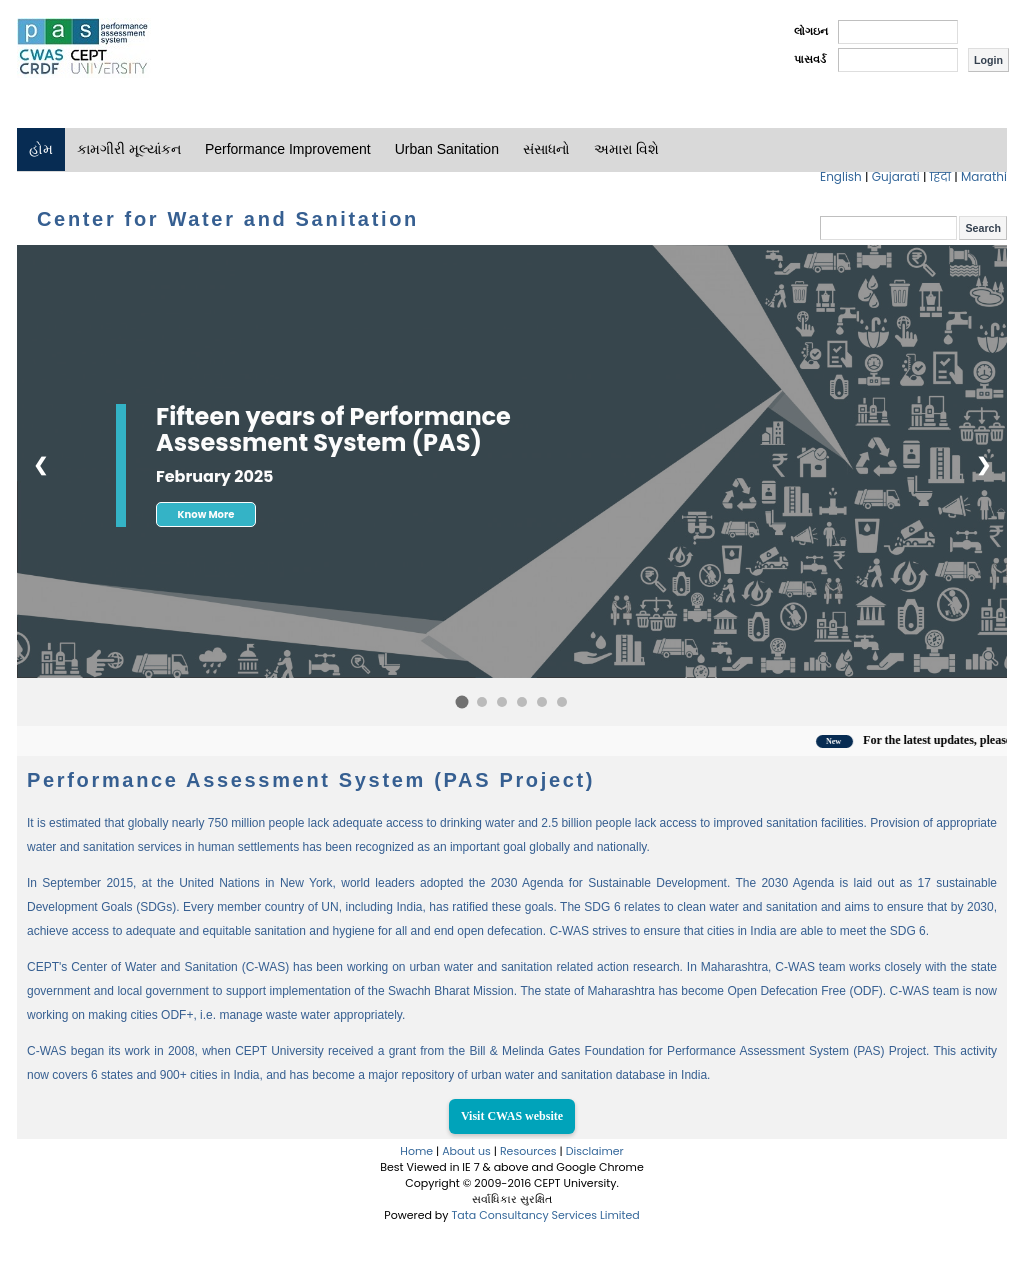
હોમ (41, 149)
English (842, 176)
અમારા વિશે (626, 149)
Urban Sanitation (447, 149)
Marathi (984, 176)
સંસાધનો (546, 149)
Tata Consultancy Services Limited (545, 1215)
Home (416, 1151)
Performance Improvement (288, 149)
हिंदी (942, 176)
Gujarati (897, 176)
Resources (528, 1151)
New (845, 741)
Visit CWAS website (512, 1116)
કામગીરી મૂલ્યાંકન (129, 149)
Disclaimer (595, 1151)
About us (466, 1151)
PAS (84, 48)
